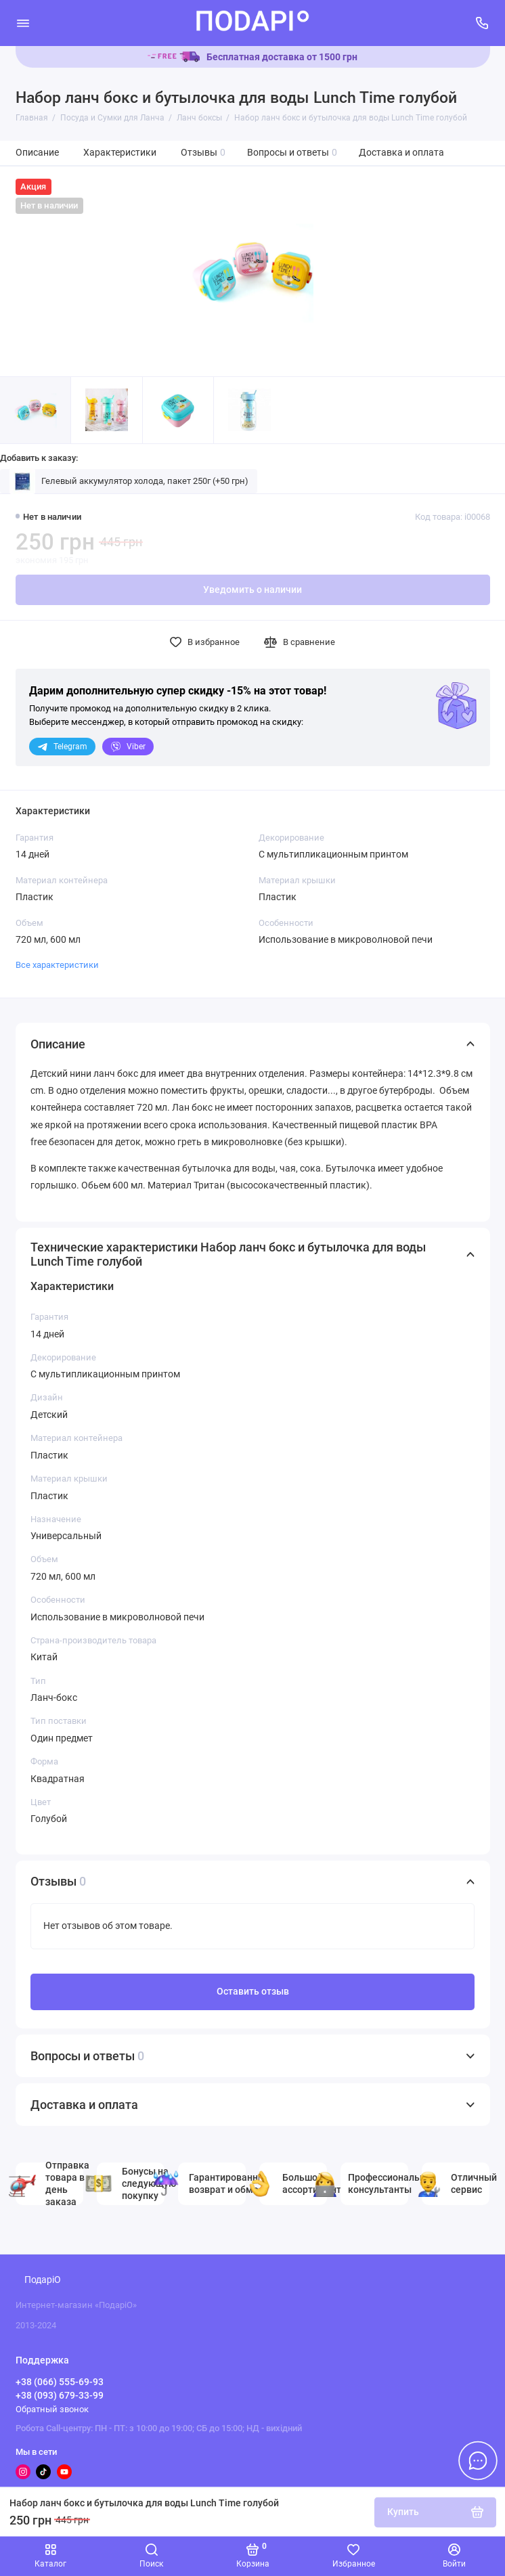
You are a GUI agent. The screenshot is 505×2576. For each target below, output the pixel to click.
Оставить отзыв (253, 1991)
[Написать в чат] (478, 2460)
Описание (37, 152)
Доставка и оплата (401, 152)
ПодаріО (42, 2280)
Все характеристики (57, 965)
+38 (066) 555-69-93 (60, 2381)
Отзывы (203, 152)
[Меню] (23, 23)
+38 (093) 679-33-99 (60, 2395)
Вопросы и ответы (292, 152)
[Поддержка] (483, 23)
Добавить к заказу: (39, 458)
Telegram (62, 746)
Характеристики (119, 152)
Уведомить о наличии (252, 590)
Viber (128, 746)
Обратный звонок (52, 2409)
